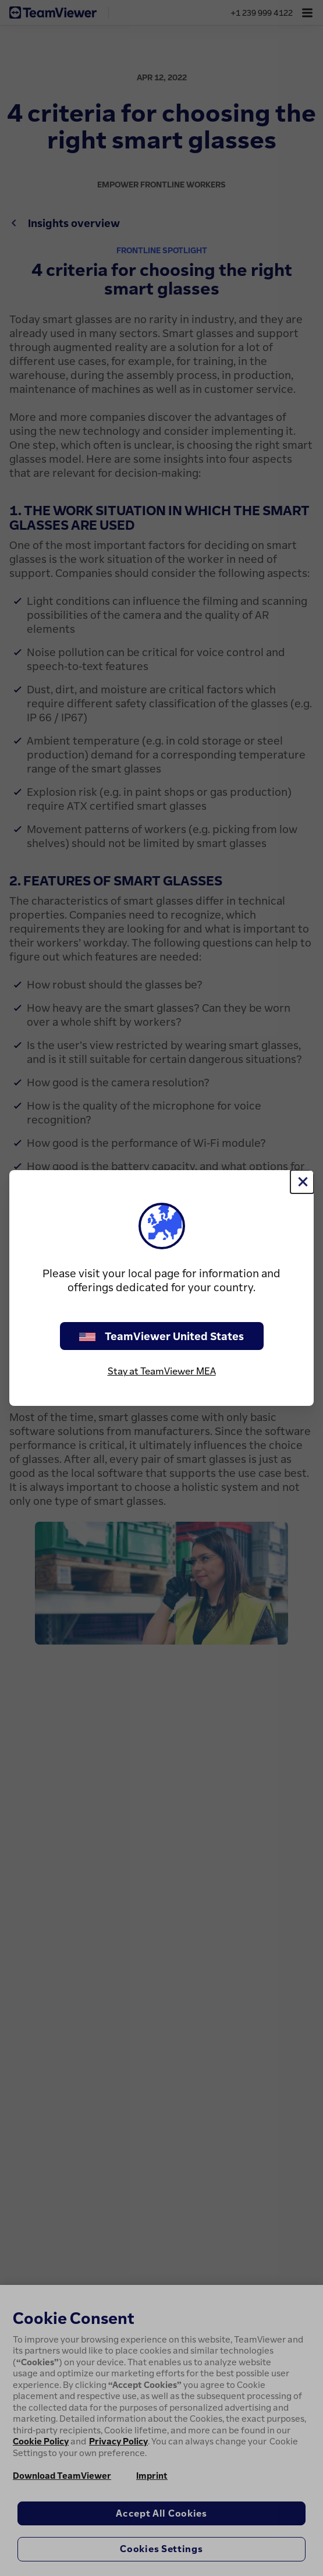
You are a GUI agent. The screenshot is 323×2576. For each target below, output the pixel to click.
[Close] (302, 1181)
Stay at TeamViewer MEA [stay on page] (162, 1371)
